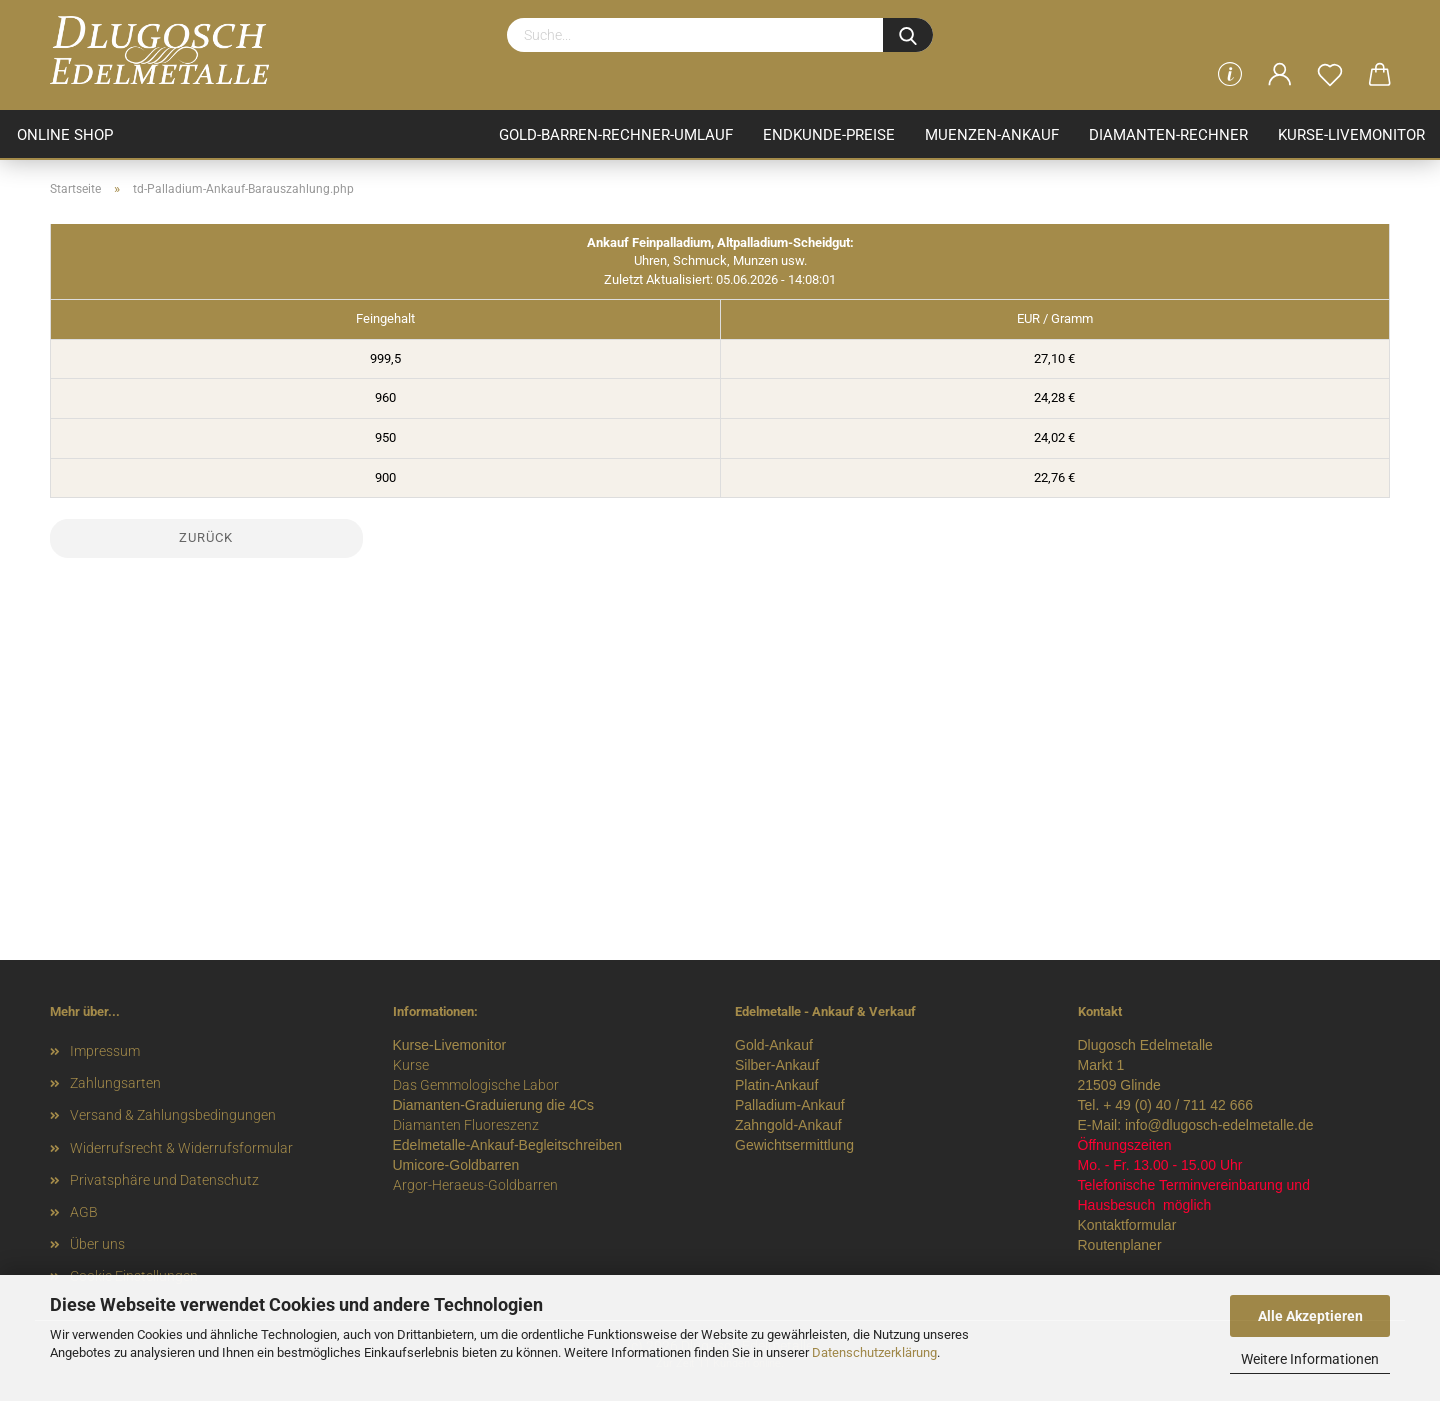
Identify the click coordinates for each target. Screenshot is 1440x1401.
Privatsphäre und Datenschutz (164, 1180)
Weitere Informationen (1310, 1359)
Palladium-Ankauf (790, 1105)
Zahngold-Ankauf (788, 1125)
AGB (84, 1212)
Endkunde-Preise (829, 135)
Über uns (97, 1244)
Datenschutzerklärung (874, 1352)
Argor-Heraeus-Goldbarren (475, 1185)
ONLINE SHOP (65, 135)
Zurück (206, 537)
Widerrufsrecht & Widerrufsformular (181, 1148)
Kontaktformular (1127, 1225)
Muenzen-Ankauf (992, 135)
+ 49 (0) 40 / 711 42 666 (1178, 1105)
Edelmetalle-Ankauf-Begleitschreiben (508, 1145)
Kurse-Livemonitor (1351, 135)
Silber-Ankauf (777, 1065)
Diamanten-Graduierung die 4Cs (494, 1105)
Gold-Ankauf (774, 1045)
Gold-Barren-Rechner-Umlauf (616, 135)
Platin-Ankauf (776, 1085)
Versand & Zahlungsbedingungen (173, 1115)
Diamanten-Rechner (1168, 135)
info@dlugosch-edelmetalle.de (1219, 1125)
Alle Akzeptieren (1310, 1316)
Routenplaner (1120, 1245)
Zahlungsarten (115, 1083)
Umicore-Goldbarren (456, 1165)
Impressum (105, 1051)
